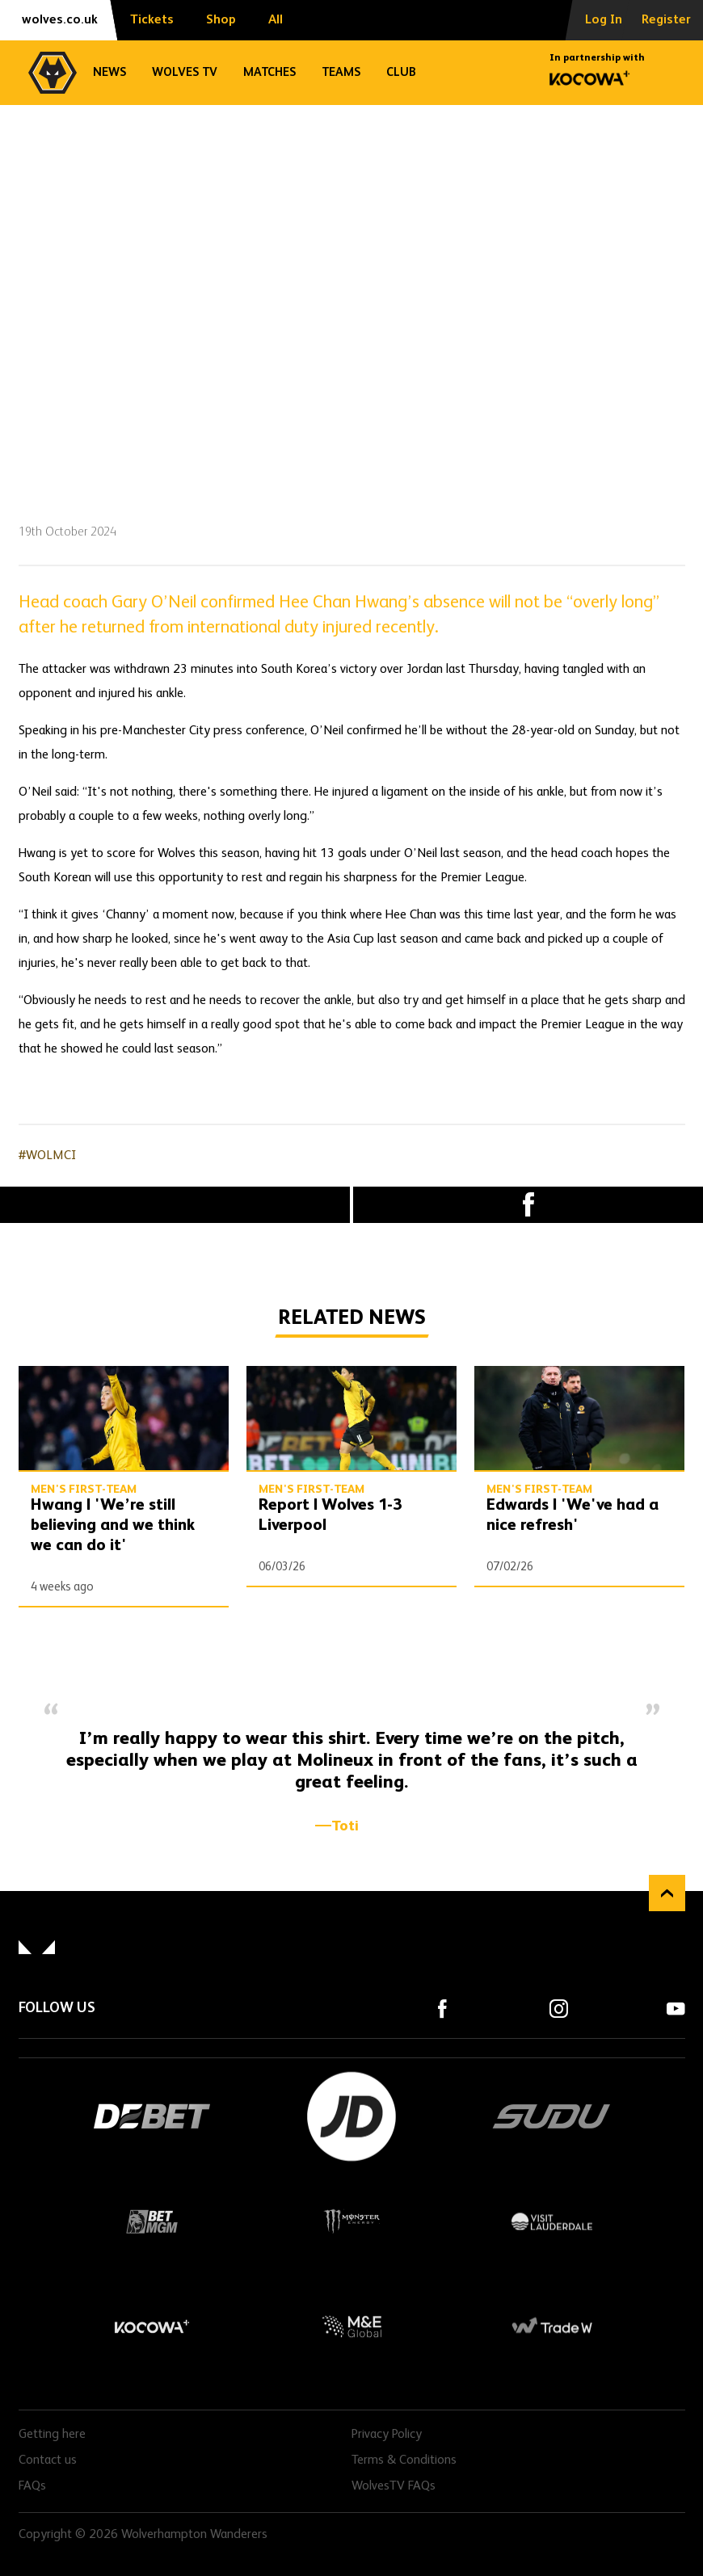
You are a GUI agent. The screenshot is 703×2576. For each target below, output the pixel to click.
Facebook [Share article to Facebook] (528, 1205)
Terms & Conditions (404, 2460)
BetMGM (151, 2221)
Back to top (667, 1893)
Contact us (48, 2460)
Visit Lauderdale (551, 2221)
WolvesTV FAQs (394, 2486)
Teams (341, 72)
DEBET (152, 2116)
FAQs (32, 2486)
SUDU (552, 2116)
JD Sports (351, 2116)
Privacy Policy (387, 2434)
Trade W (551, 2326)
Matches (269, 72)
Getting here (52, 2434)
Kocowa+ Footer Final (151, 2326)
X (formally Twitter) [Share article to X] (175, 1204)
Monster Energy (351, 2221)
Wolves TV (184, 72)
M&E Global (351, 2326)
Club (401, 72)
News (109, 72)
